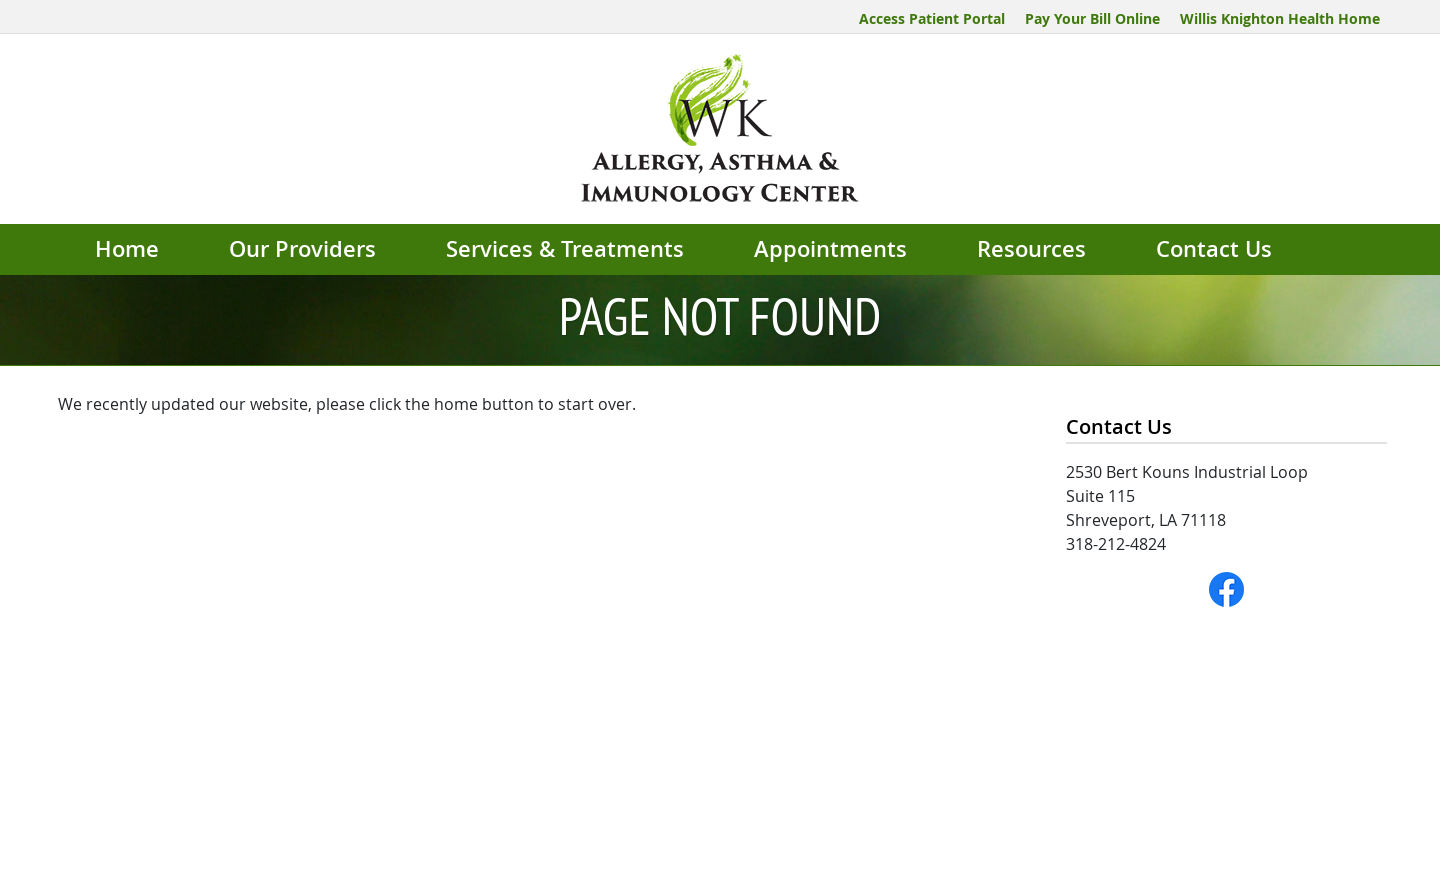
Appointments (830, 249)
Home (127, 249)
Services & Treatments (565, 249)
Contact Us (1214, 249)
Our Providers (302, 249)
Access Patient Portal (932, 18)
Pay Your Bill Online (1092, 18)
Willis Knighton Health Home (1280, 18)
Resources (1031, 249)
